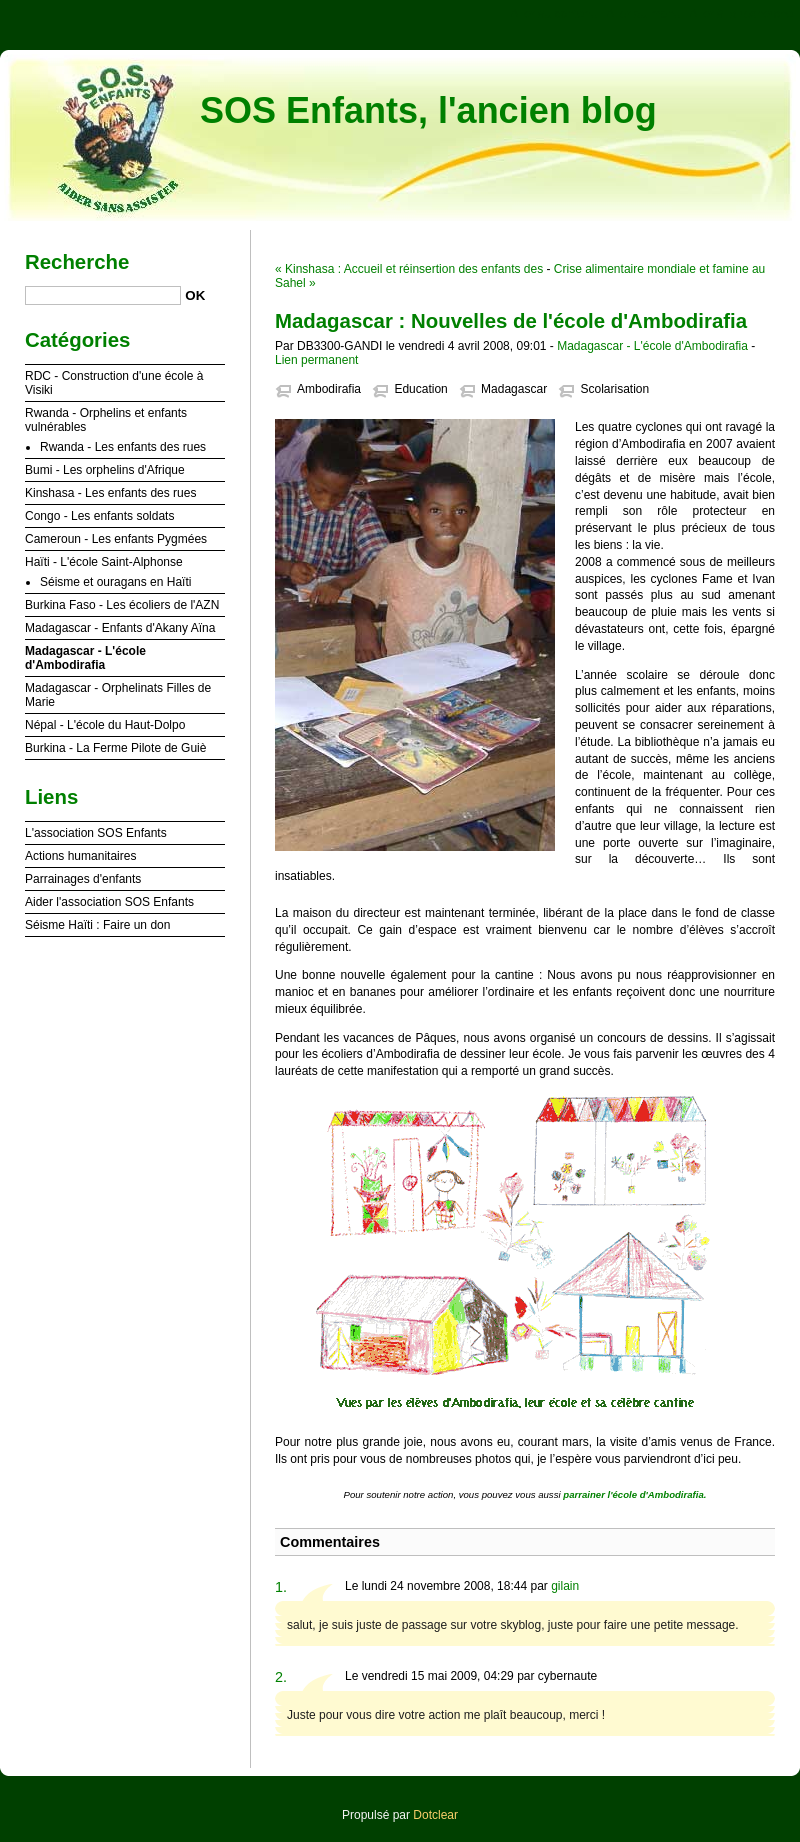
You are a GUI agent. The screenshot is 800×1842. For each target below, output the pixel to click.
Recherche (77, 262)
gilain (565, 1586)
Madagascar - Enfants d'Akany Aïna (120, 628)
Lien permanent (316, 360)
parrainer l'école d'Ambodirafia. (634, 1494)
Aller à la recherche (741, 14)
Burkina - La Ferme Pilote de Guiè (115, 748)
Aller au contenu (554, 14)
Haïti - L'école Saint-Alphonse (104, 562)
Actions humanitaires (80, 856)
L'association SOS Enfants (96, 833)
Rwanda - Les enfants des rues (123, 447)
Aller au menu (643, 14)
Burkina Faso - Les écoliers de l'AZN (122, 605)
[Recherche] (103, 295)
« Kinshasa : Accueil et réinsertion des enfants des (409, 269)
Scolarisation (614, 389)
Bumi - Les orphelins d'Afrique (105, 470)
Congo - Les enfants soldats (99, 516)
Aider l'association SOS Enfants (109, 902)
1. (281, 1587)
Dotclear (435, 1815)
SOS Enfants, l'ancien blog (428, 110)
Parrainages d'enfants (83, 879)
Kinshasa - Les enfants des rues (110, 493)
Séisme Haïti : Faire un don (97, 925)
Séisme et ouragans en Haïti (115, 582)
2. (281, 1677)
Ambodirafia (329, 389)
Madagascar (514, 389)
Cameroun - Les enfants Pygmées (116, 539)
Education (420, 389)
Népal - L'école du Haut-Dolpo (105, 725)
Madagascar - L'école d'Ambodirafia (652, 346)
